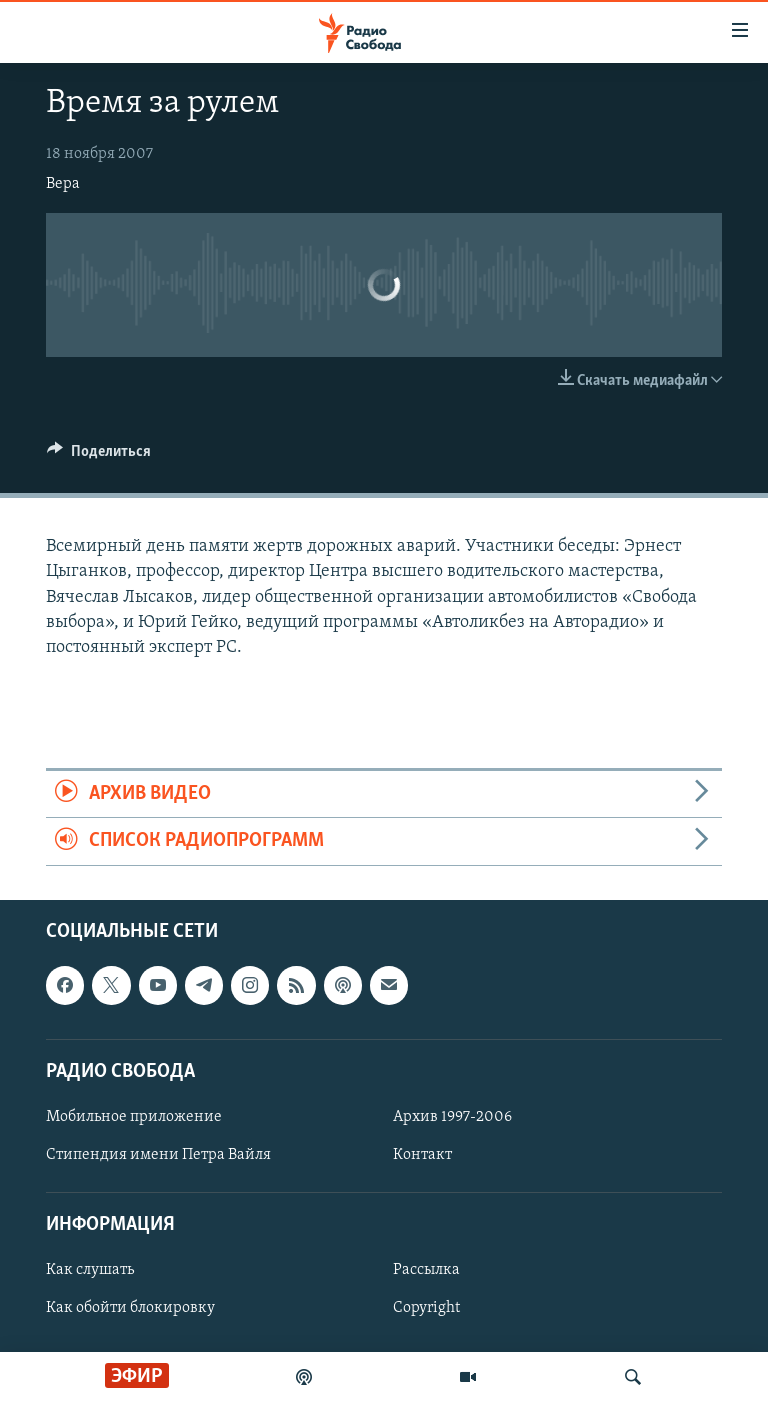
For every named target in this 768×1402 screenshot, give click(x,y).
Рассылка (426, 1270)
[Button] (99, 456)
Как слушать (90, 1270)
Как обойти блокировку (130, 1308)
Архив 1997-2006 (452, 1117)
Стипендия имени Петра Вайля (158, 1155)
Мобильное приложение (134, 1117)
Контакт (422, 1155)
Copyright (426, 1308)
